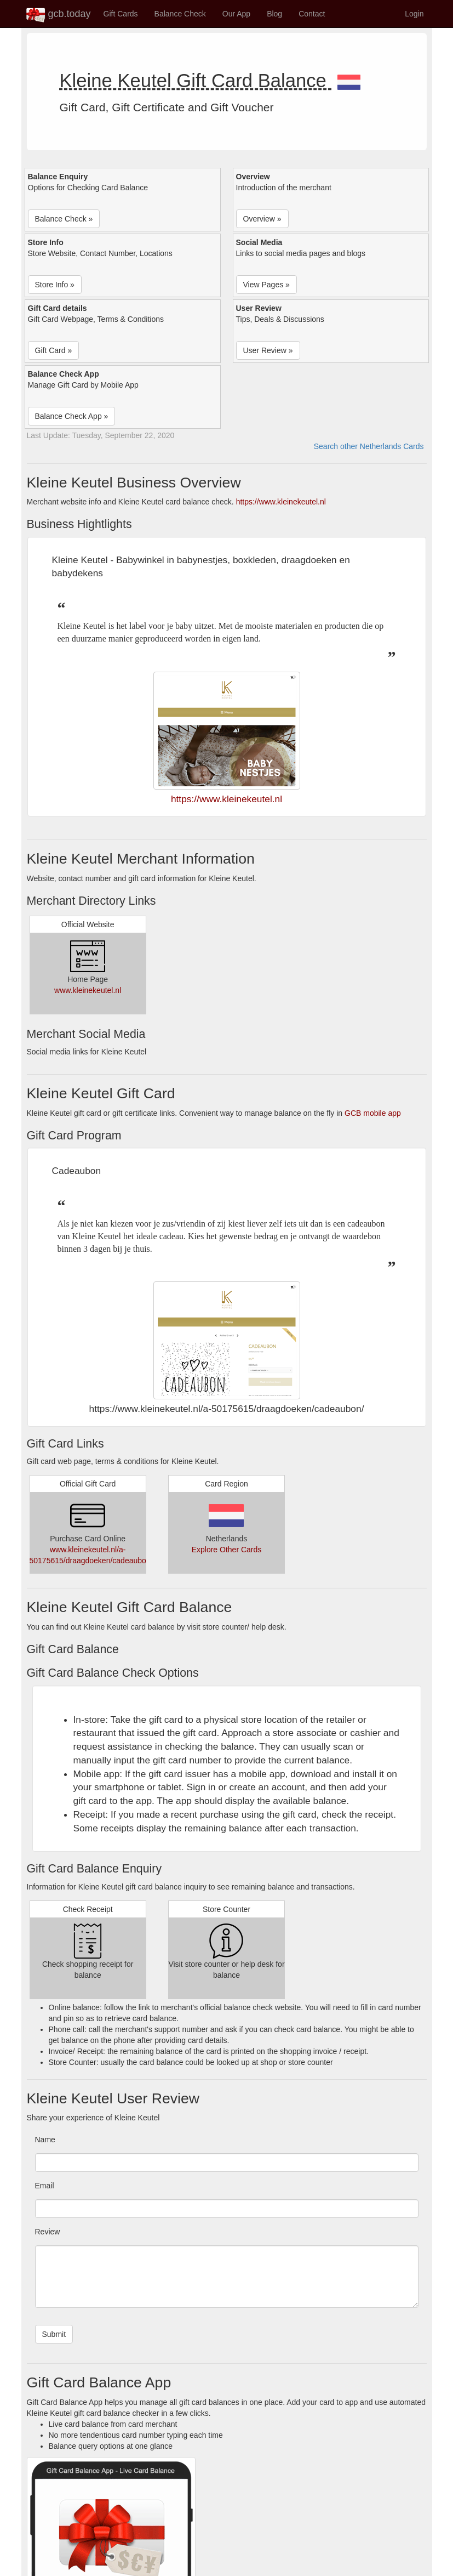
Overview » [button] (262, 218)
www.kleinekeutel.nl (87, 990)
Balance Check (180, 13)
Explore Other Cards (227, 1549)
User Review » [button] (268, 350)
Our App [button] (236, 13)
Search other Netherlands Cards (369, 446)
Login (414, 13)
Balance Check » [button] (64, 218)
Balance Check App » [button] (71, 416)
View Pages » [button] (266, 284)
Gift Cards (121, 13)
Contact (312, 13)
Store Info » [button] (54, 284)
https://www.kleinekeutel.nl (281, 501)
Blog (274, 13)
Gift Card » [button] (53, 350)
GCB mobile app (373, 1113)
